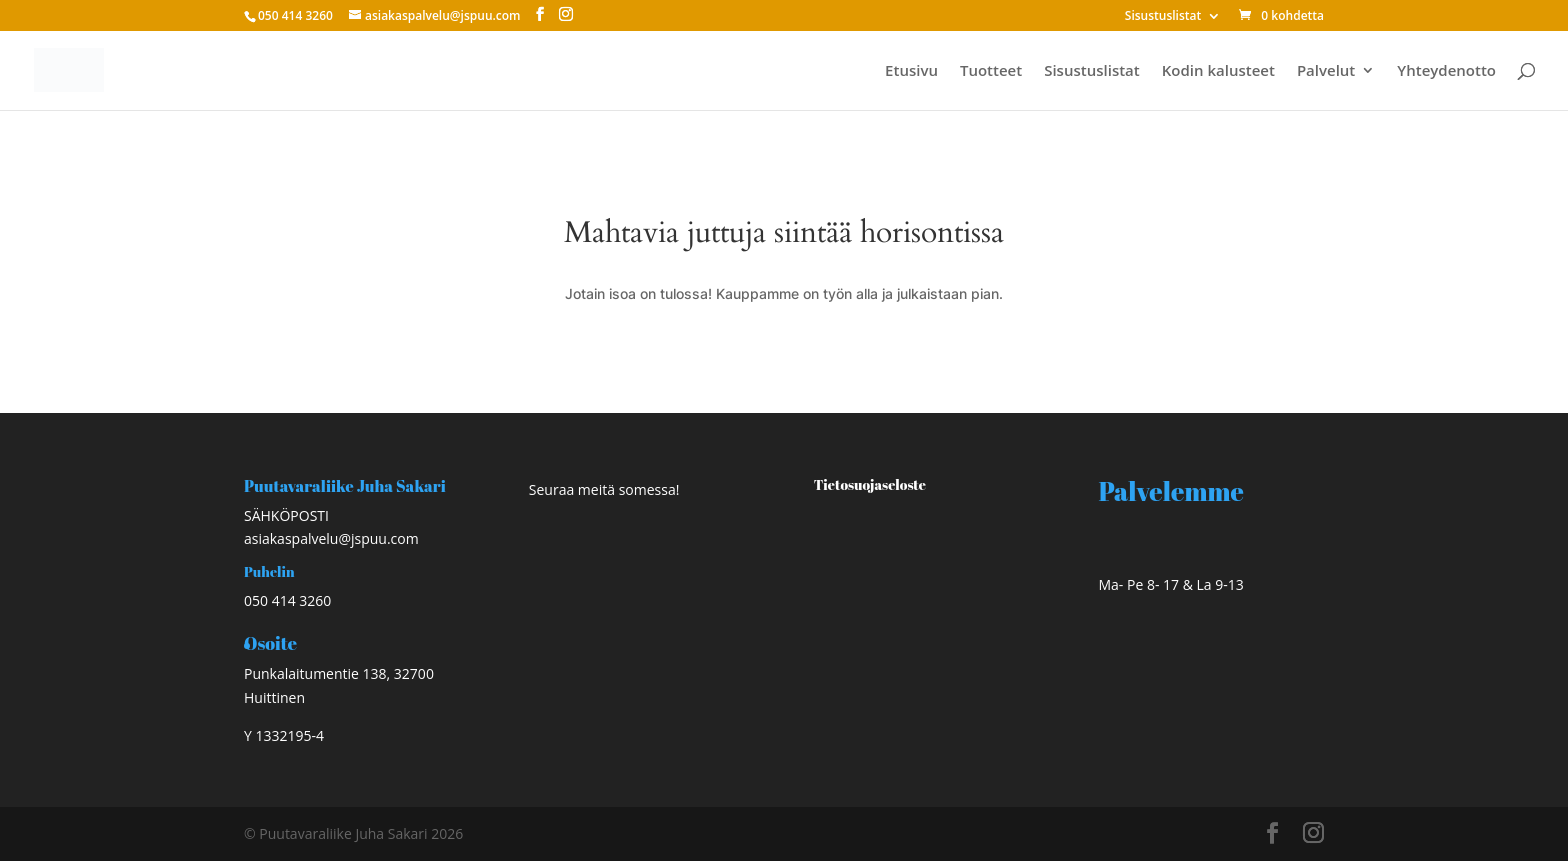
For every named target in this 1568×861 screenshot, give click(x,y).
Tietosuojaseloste (870, 484)
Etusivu (911, 71)
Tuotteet (991, 71)
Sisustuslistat (1163, 17)
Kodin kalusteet (1218, 71)
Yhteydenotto (1446, 71)
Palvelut (1326, 71)
